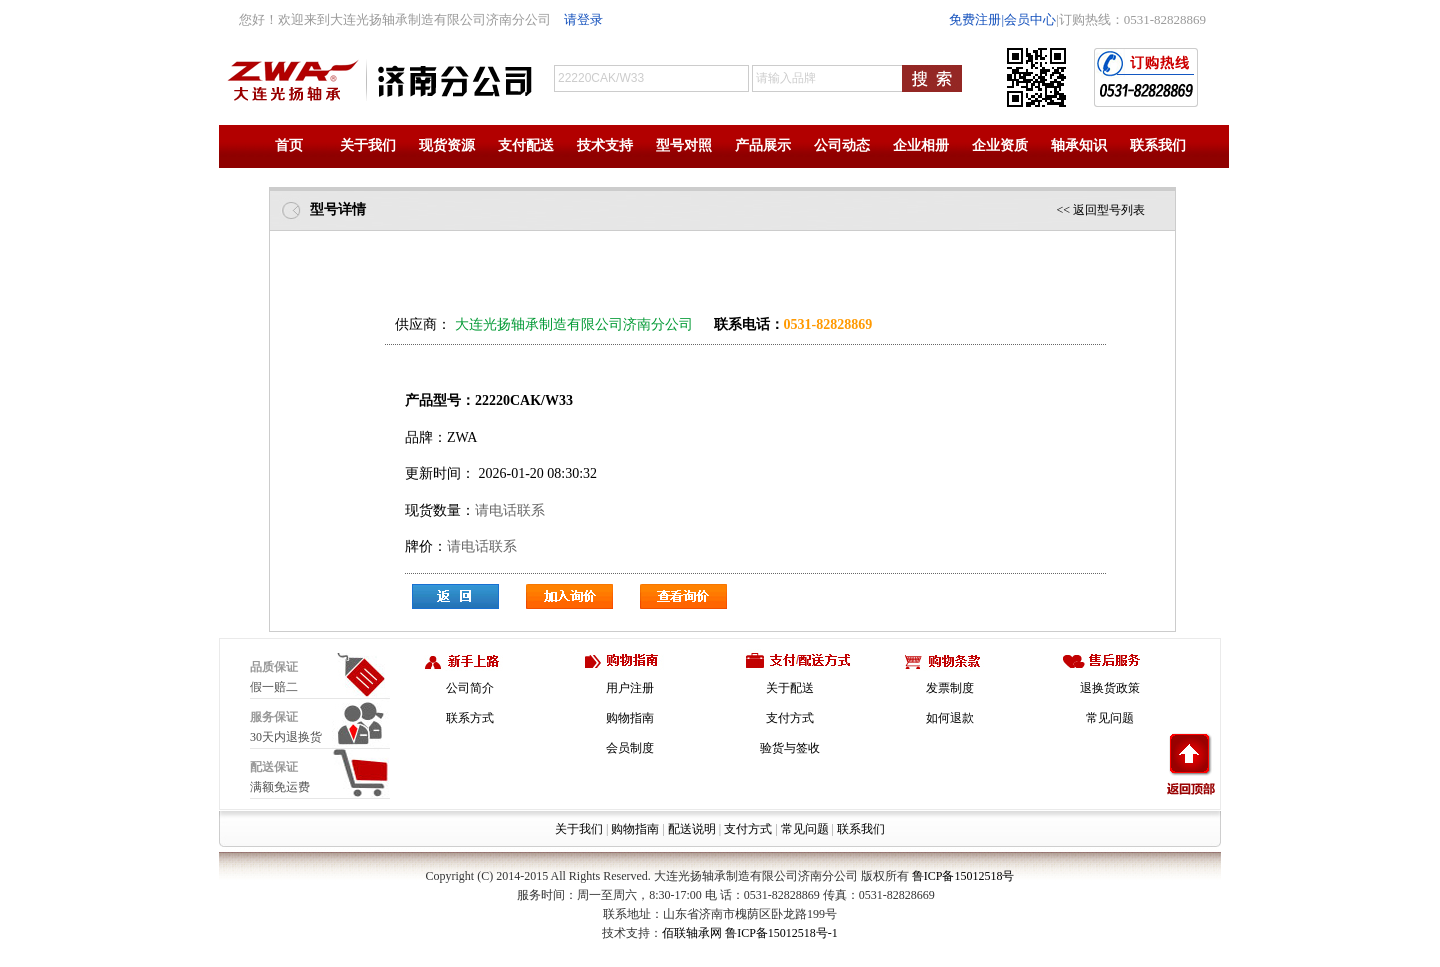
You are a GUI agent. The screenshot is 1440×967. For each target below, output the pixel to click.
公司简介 (470, 688)
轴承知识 (1079, 145)
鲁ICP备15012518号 (963, 876)
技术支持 (605, 145)
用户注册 (630, 688)
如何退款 (950, 718)
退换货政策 (1110, 688)
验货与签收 (790, 748)
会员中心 (1030, 19)
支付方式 (790, 718)
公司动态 (842, 145)
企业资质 (1000, 145)
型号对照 (684, 145)
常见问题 (1110, 718)
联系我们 (1158, 145)
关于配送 (790, 688)
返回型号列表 (1109, 210)
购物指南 (630, 718)
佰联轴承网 (692, 933)
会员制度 (630, 748)
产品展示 (763, 145)
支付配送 (526, 145)
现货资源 (447, 145)
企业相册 (921, 145)
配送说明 (692, 829)
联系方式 (470, 718)
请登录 (583, 19)
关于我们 (368, 145)
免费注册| (976, 19)
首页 (289, 145)
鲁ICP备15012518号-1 (781, 933)
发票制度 (950, 688)
